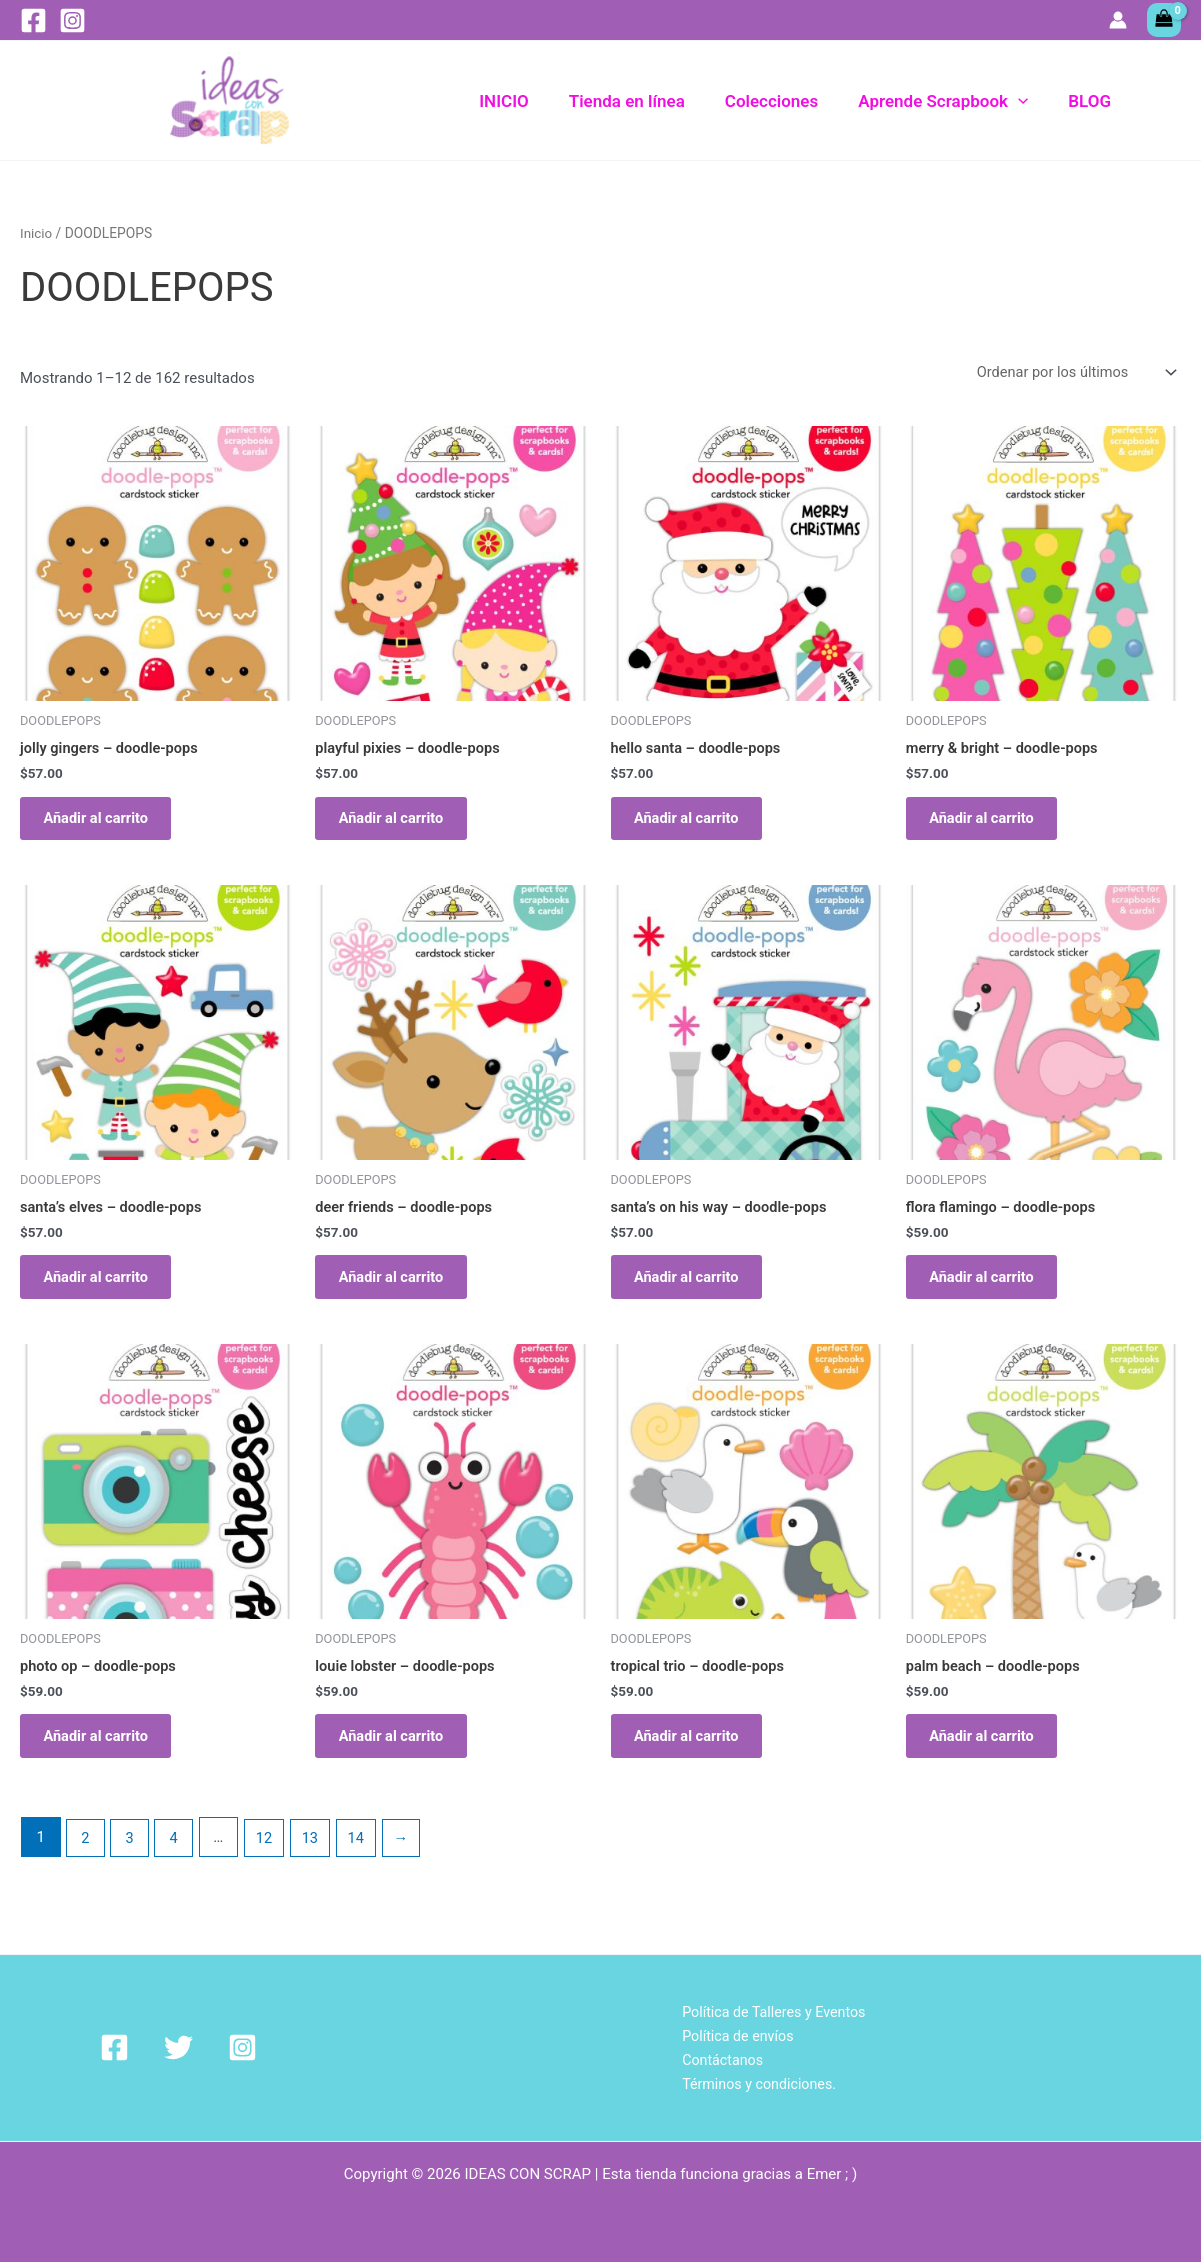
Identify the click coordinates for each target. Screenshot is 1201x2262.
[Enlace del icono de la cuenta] (1118, 20)
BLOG (1092, 101)
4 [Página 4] (176, 1860)
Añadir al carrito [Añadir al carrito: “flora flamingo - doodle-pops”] (990, 1289)
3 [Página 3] (131, 1860)
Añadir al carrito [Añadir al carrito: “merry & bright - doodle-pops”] (990, 822)
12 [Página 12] (267, 1860)
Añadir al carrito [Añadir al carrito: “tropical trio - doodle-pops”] (695, 1755)
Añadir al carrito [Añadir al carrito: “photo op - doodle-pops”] (104, 1755)
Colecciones (786, 101)
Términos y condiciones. (757, 2083)
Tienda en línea (648, 101)
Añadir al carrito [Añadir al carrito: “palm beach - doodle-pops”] (990, 1755)
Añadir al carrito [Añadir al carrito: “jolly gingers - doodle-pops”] (104, 822)
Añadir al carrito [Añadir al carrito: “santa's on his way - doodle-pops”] (695, 1289)
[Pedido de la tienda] (1072, 372)
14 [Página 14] (362, 1860)
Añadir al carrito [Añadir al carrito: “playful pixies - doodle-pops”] (399, 822)
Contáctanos (718, 2059)
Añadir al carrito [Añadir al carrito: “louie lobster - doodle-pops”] (399, 1755)
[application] (1027, 101)
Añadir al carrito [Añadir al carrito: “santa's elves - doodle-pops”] (104, 1289)
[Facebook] (33, 20)
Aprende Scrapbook (952, 101)
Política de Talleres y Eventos (772, 2009)
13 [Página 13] (315, 1860)
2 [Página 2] (86, 1860)
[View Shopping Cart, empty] (1164, 20)
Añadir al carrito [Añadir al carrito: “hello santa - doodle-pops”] (695, 822)
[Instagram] (72, 20)
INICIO (531, 101)
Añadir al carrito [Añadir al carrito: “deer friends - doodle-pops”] (399, 1289)
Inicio (36, 233)
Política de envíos (734, 2034)
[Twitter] (155, 2046)
